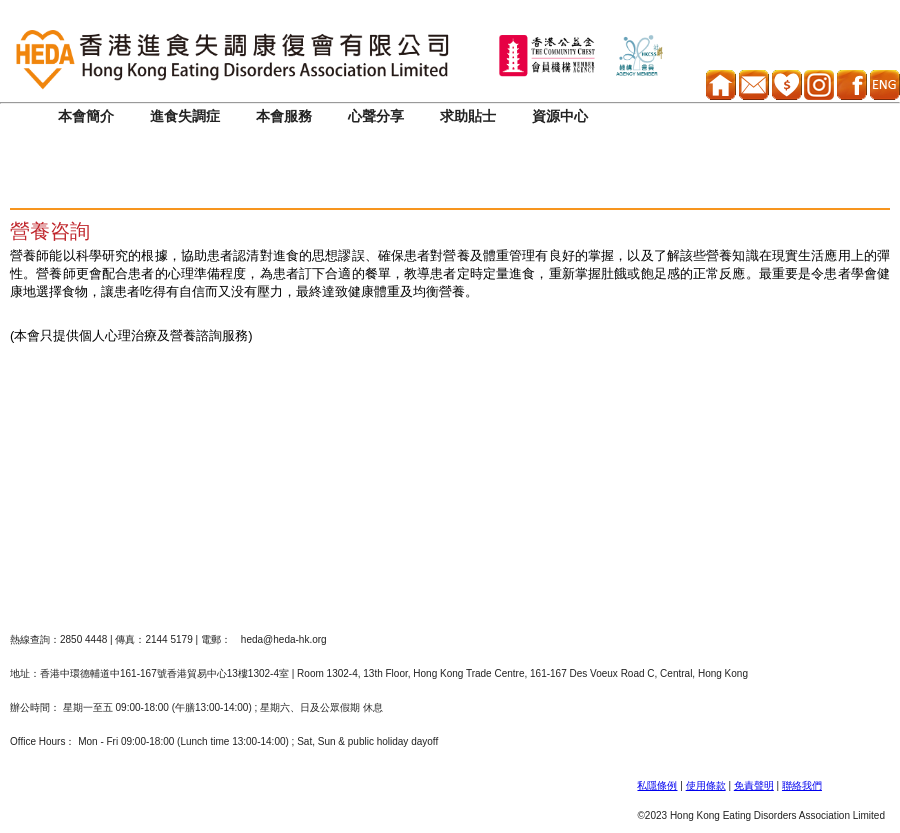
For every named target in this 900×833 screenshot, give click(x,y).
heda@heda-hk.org (284, 639)
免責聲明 (754, 785)
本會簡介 (86, 116)
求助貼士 (468, 116)
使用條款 (706, 785)
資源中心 (560, 116)
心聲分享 (376, 116)
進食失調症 (185, 116)
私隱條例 (657, 785)
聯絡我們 (802, 785)
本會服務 (284, 116)
